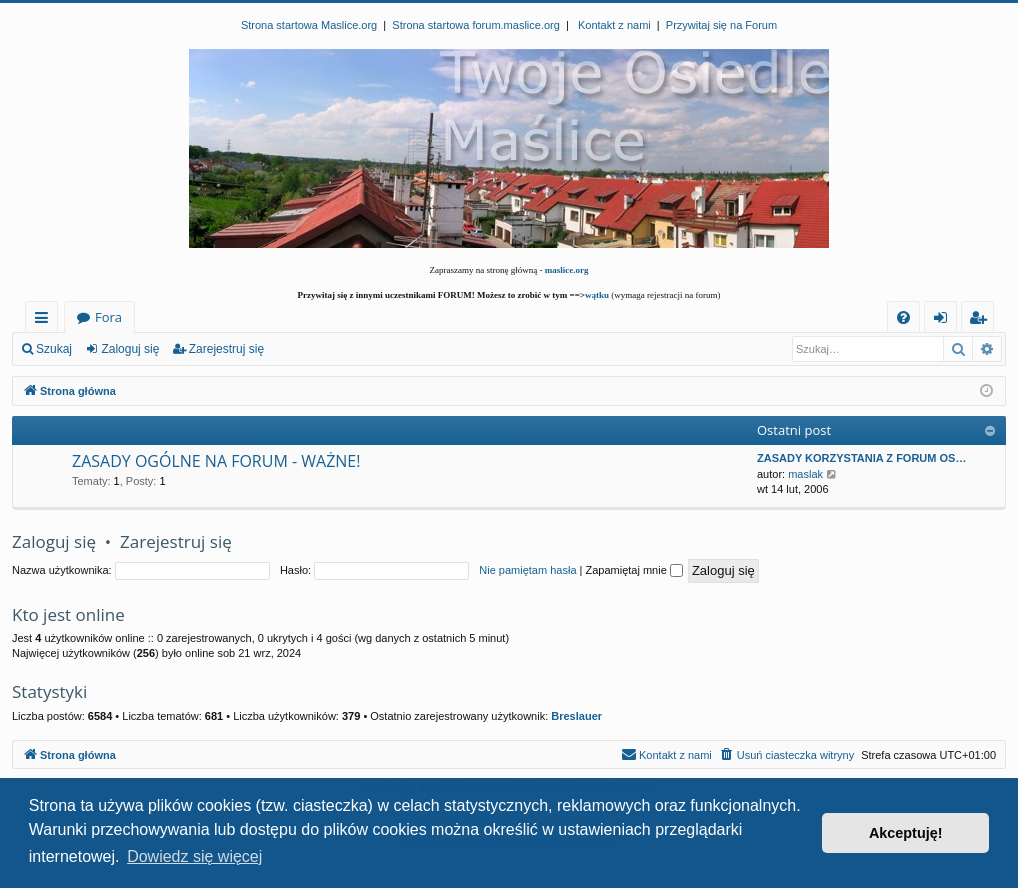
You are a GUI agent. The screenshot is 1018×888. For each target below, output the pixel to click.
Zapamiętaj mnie (633, 570)
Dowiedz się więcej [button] (194, 856)
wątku (597, 295)
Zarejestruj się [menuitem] (983, 320)
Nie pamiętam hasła (527, 570)
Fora (108, 317)
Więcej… (45, 320)
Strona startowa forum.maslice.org (476, 25)
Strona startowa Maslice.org (309, 25)
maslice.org (567, 270)
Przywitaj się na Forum (721, 25)
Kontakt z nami (614, 25)
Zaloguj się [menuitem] (944, 320)
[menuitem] (903, 317)
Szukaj (54, 349)
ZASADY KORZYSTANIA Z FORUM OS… (861, 458)
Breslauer (576, 716)
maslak (805, 474)
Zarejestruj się (226, 349)
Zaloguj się (130, 349)
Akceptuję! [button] (906, 833)
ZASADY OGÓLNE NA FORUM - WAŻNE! (216, 461)
